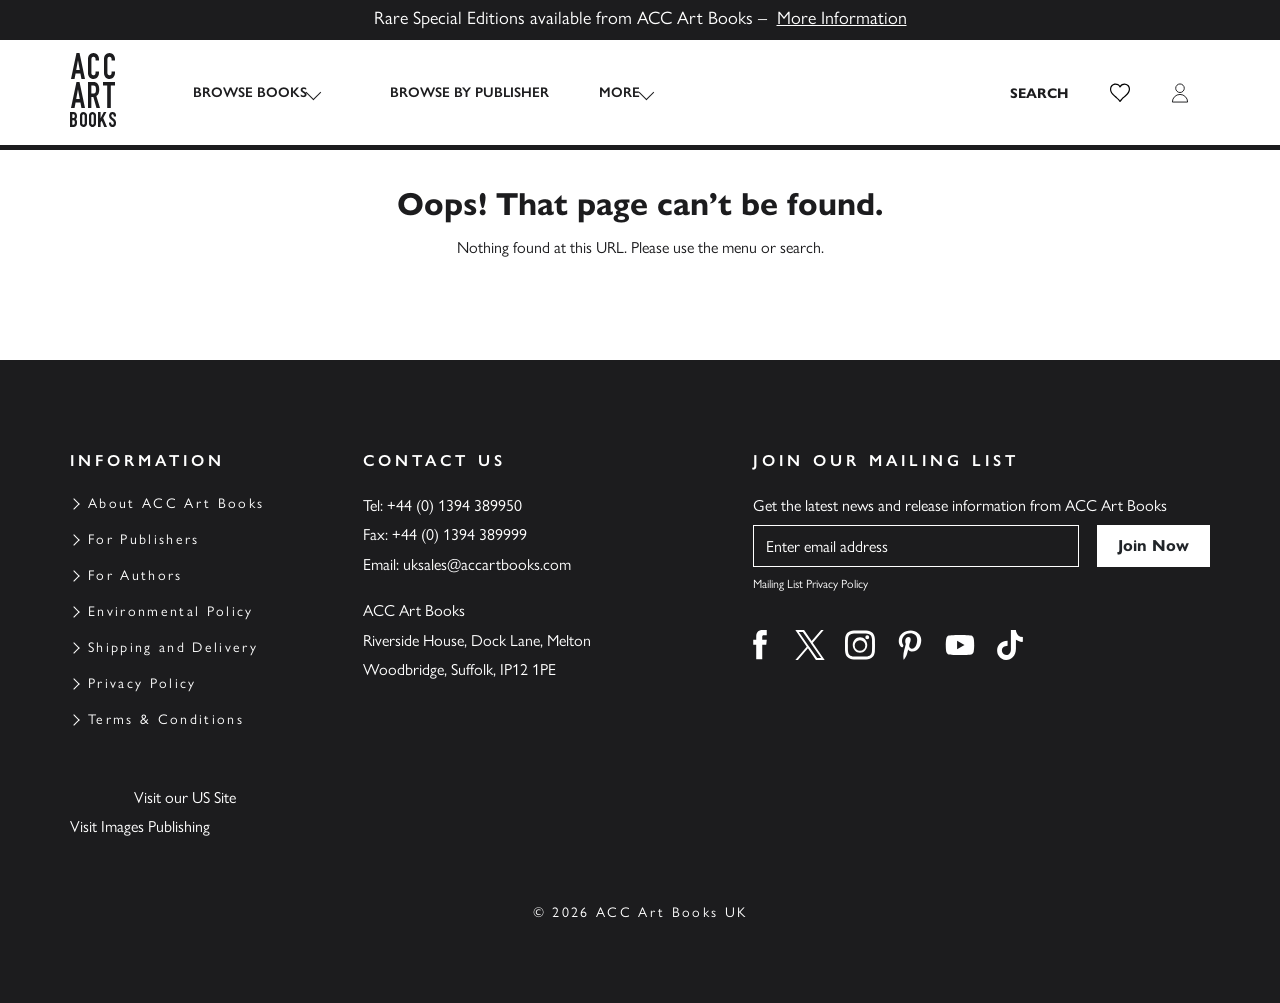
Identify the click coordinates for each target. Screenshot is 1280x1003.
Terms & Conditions (166, 719)
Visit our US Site (185, 797)
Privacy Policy (142, 683)
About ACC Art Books (176, 503)
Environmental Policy (171, 611)
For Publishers (144, 539)
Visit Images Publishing (140, 826)
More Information (842, 18)
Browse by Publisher (451, 92)
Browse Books (250, 92)
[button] (1120, 93)
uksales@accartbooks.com (487, 564)
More (601, 92)
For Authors (135, 575)
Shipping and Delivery (173, 647)
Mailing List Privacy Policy (810, 584)
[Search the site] (1040, 93)
